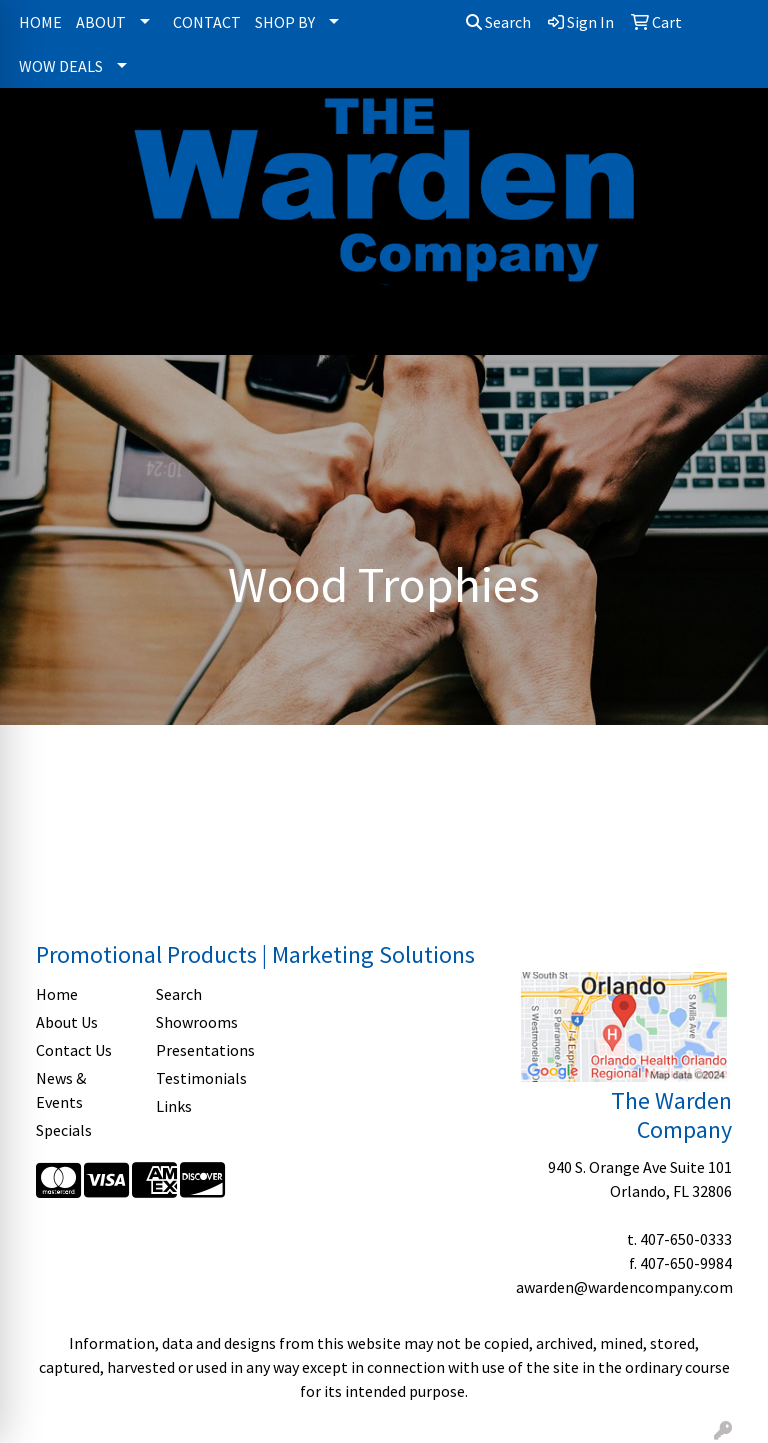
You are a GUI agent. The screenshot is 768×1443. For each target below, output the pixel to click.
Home (57, 994)
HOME (40, 22)
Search (498, 22)
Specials (64, 1130)
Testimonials (201, 1078)
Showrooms (197, 1022)
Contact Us (74, 1050)
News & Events (61, 1090)
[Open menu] (728, 326)
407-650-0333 (686, 1239)
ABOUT (101, 22)
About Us (67, 1022)
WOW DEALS (61, 66)
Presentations (204, 1050)
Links (174, 1106)
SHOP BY (285, 22)
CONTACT (207, 22)
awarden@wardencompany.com (624, 1287)
